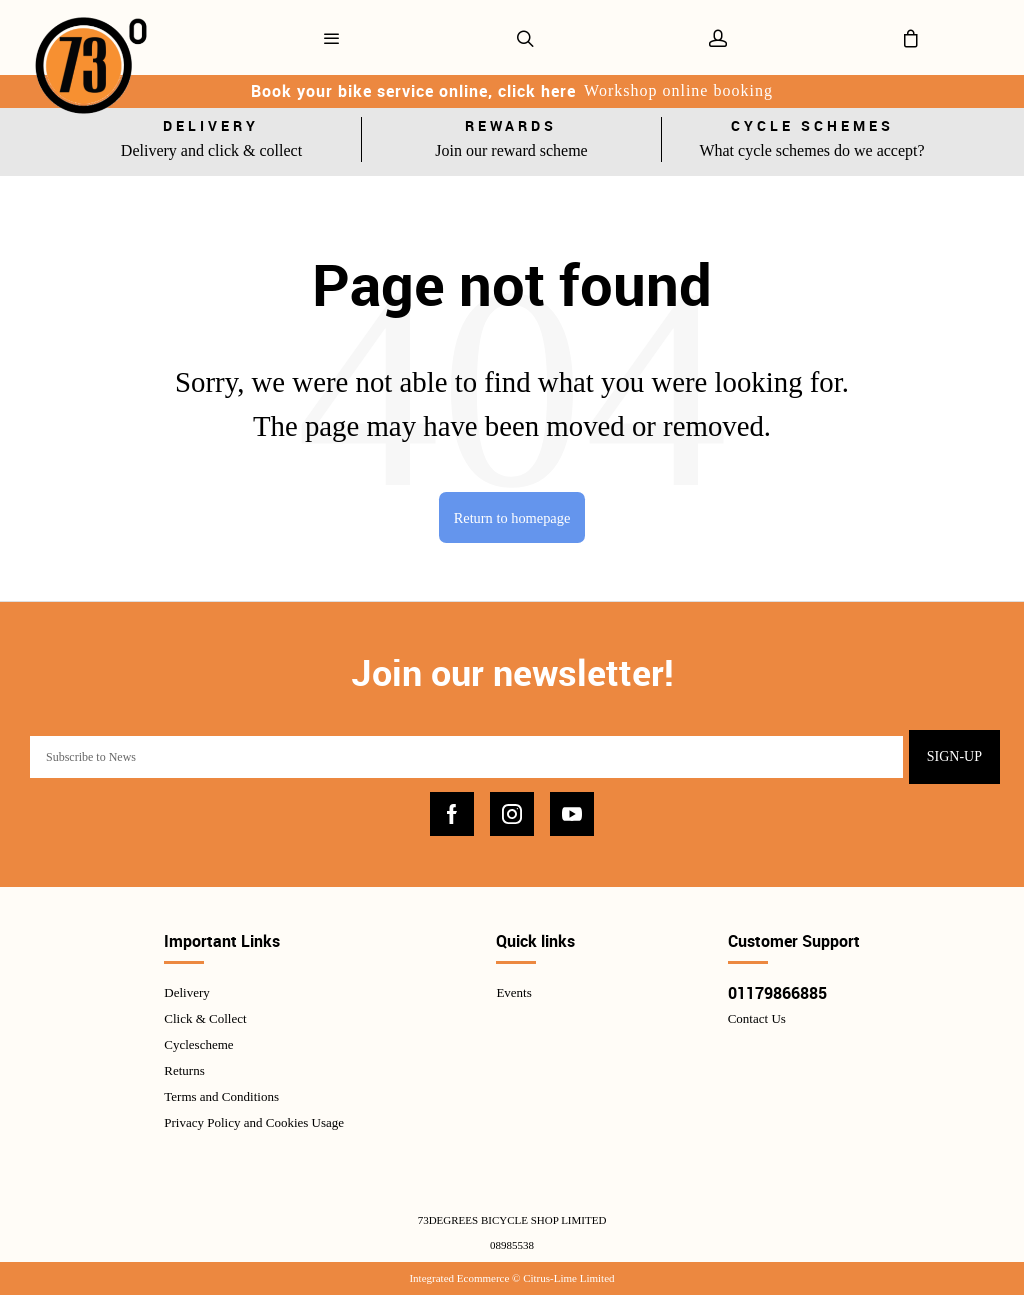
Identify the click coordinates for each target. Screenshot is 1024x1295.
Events (513, 992)
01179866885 (777, 993)
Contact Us (757, 1018)
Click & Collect (205, 1018)
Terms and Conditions (221, 1096)
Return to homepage (512, 518)
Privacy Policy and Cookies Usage (254, 1122)
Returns (184, 1070)
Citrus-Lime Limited (568, 1278)
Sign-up (954, 756)
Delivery (186, 992)
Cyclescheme (198, 1044)
